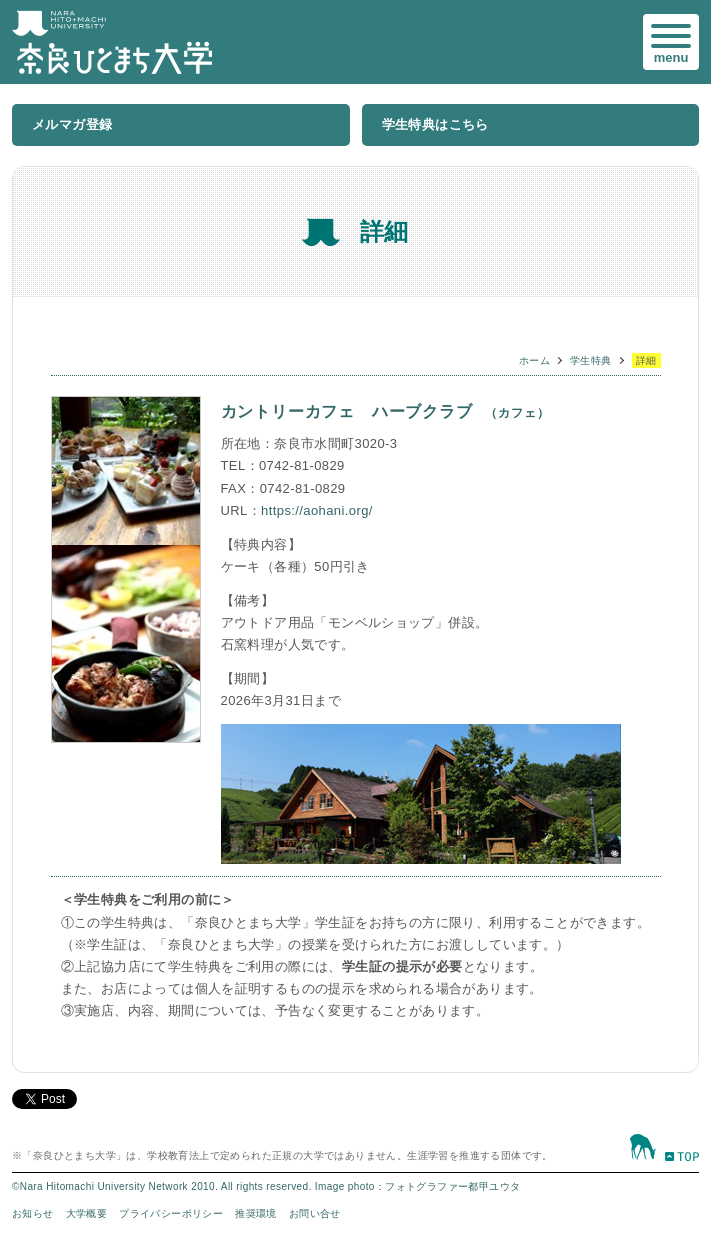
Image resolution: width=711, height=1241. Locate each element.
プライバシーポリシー (171, 1213)
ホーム (534, 360)
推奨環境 (256, 1213)
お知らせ (33, 1213)
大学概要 (87, 1213)
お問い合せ (315, 1213)
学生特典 (591, 360)
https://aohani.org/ (317, 510)
